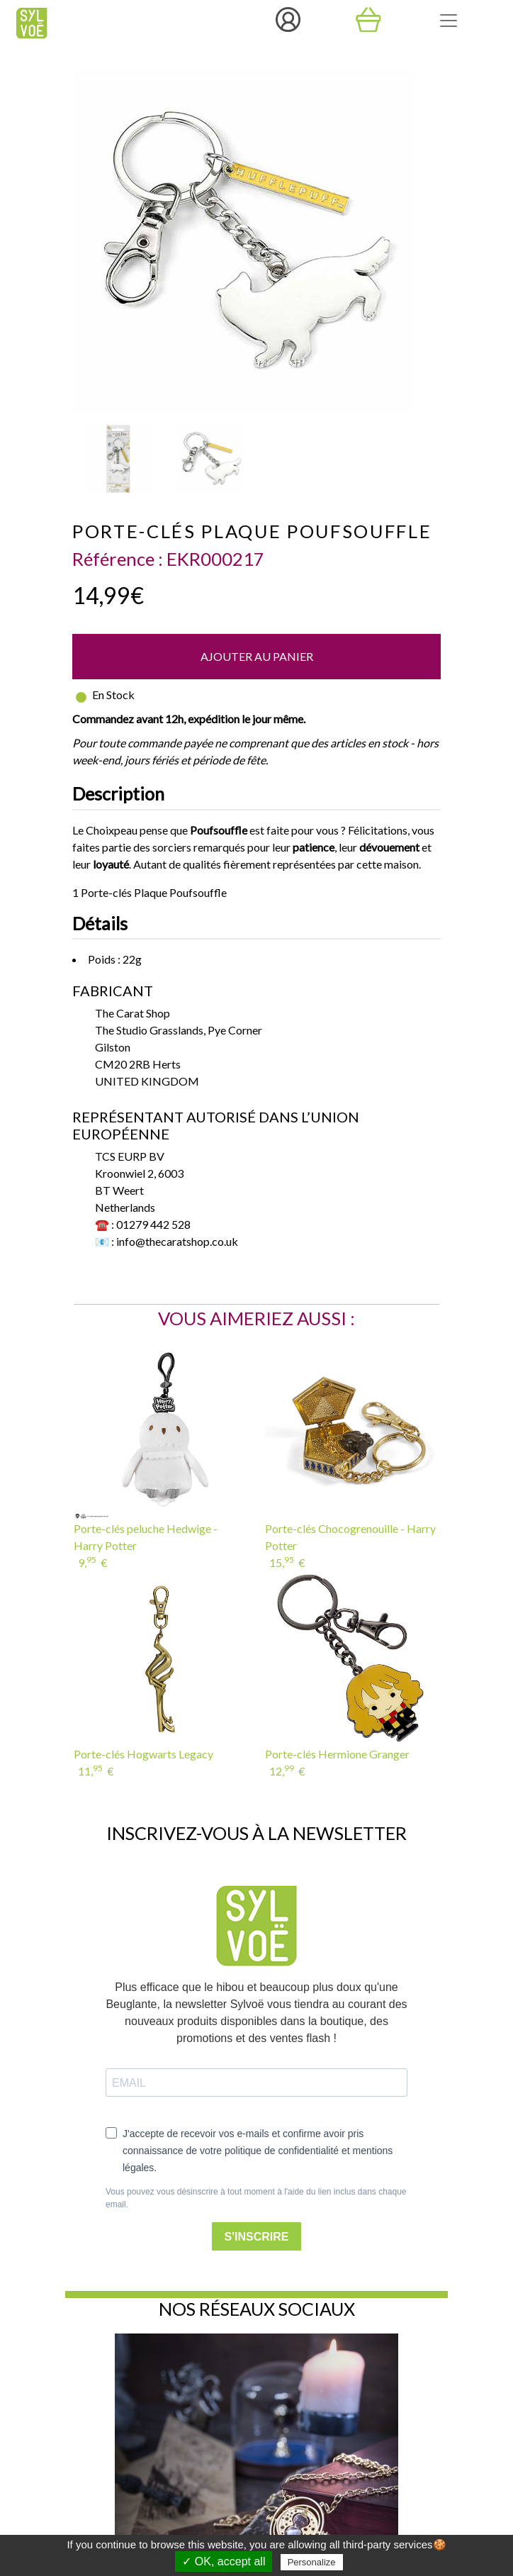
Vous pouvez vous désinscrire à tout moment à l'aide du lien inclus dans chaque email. (256, 2198)
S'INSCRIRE (257, 2237)
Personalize (312, 2562)
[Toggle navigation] (448, 20)
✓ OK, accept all (223, 2561)
